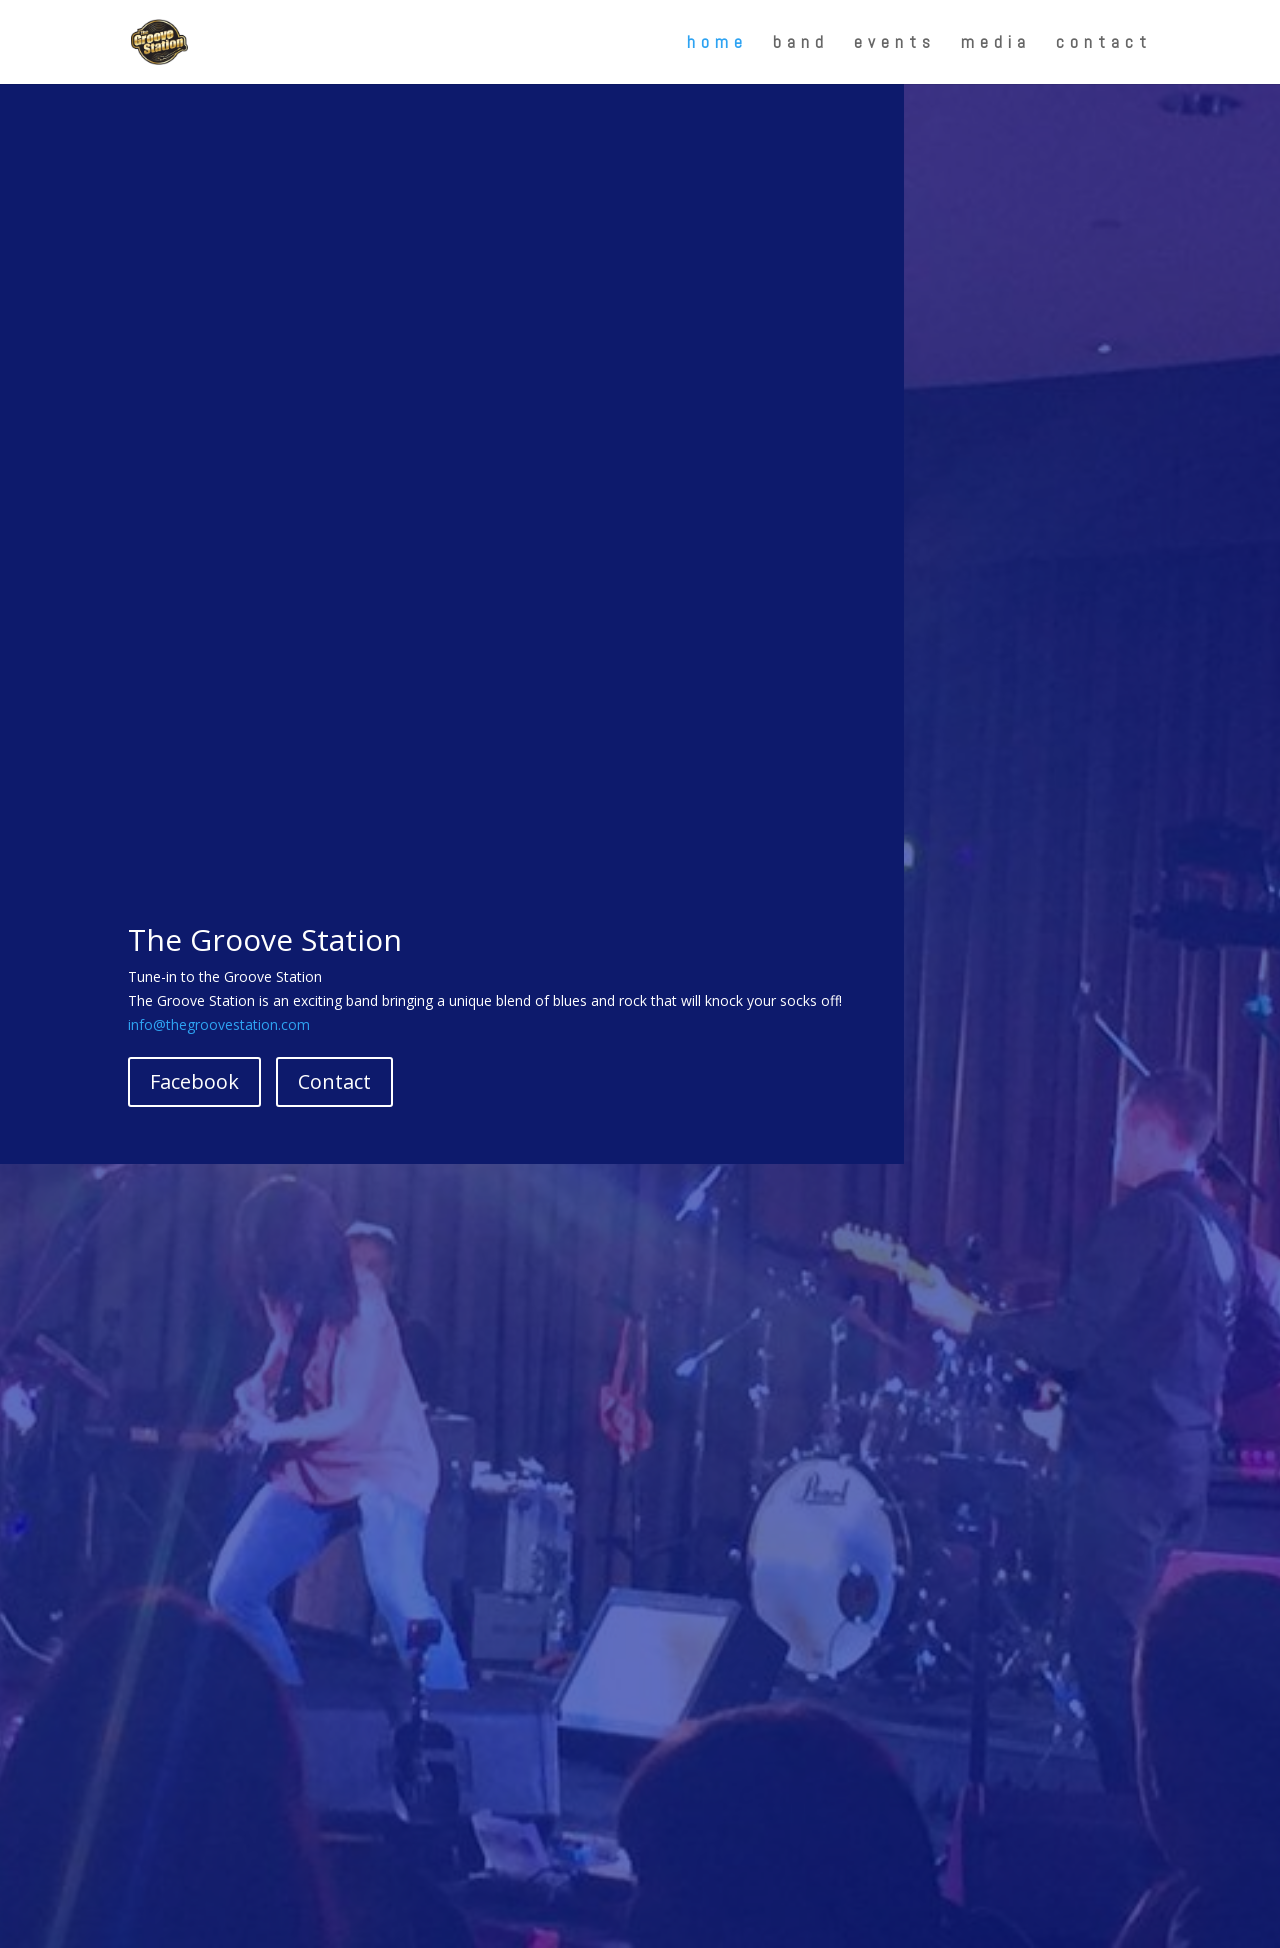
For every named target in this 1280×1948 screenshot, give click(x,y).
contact (1104, 44)
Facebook (194, 1081)
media (996, 44)
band (801, 44)
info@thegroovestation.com (219, 1024)
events (895, 44)
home (717, 44)
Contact (334, 1081)
